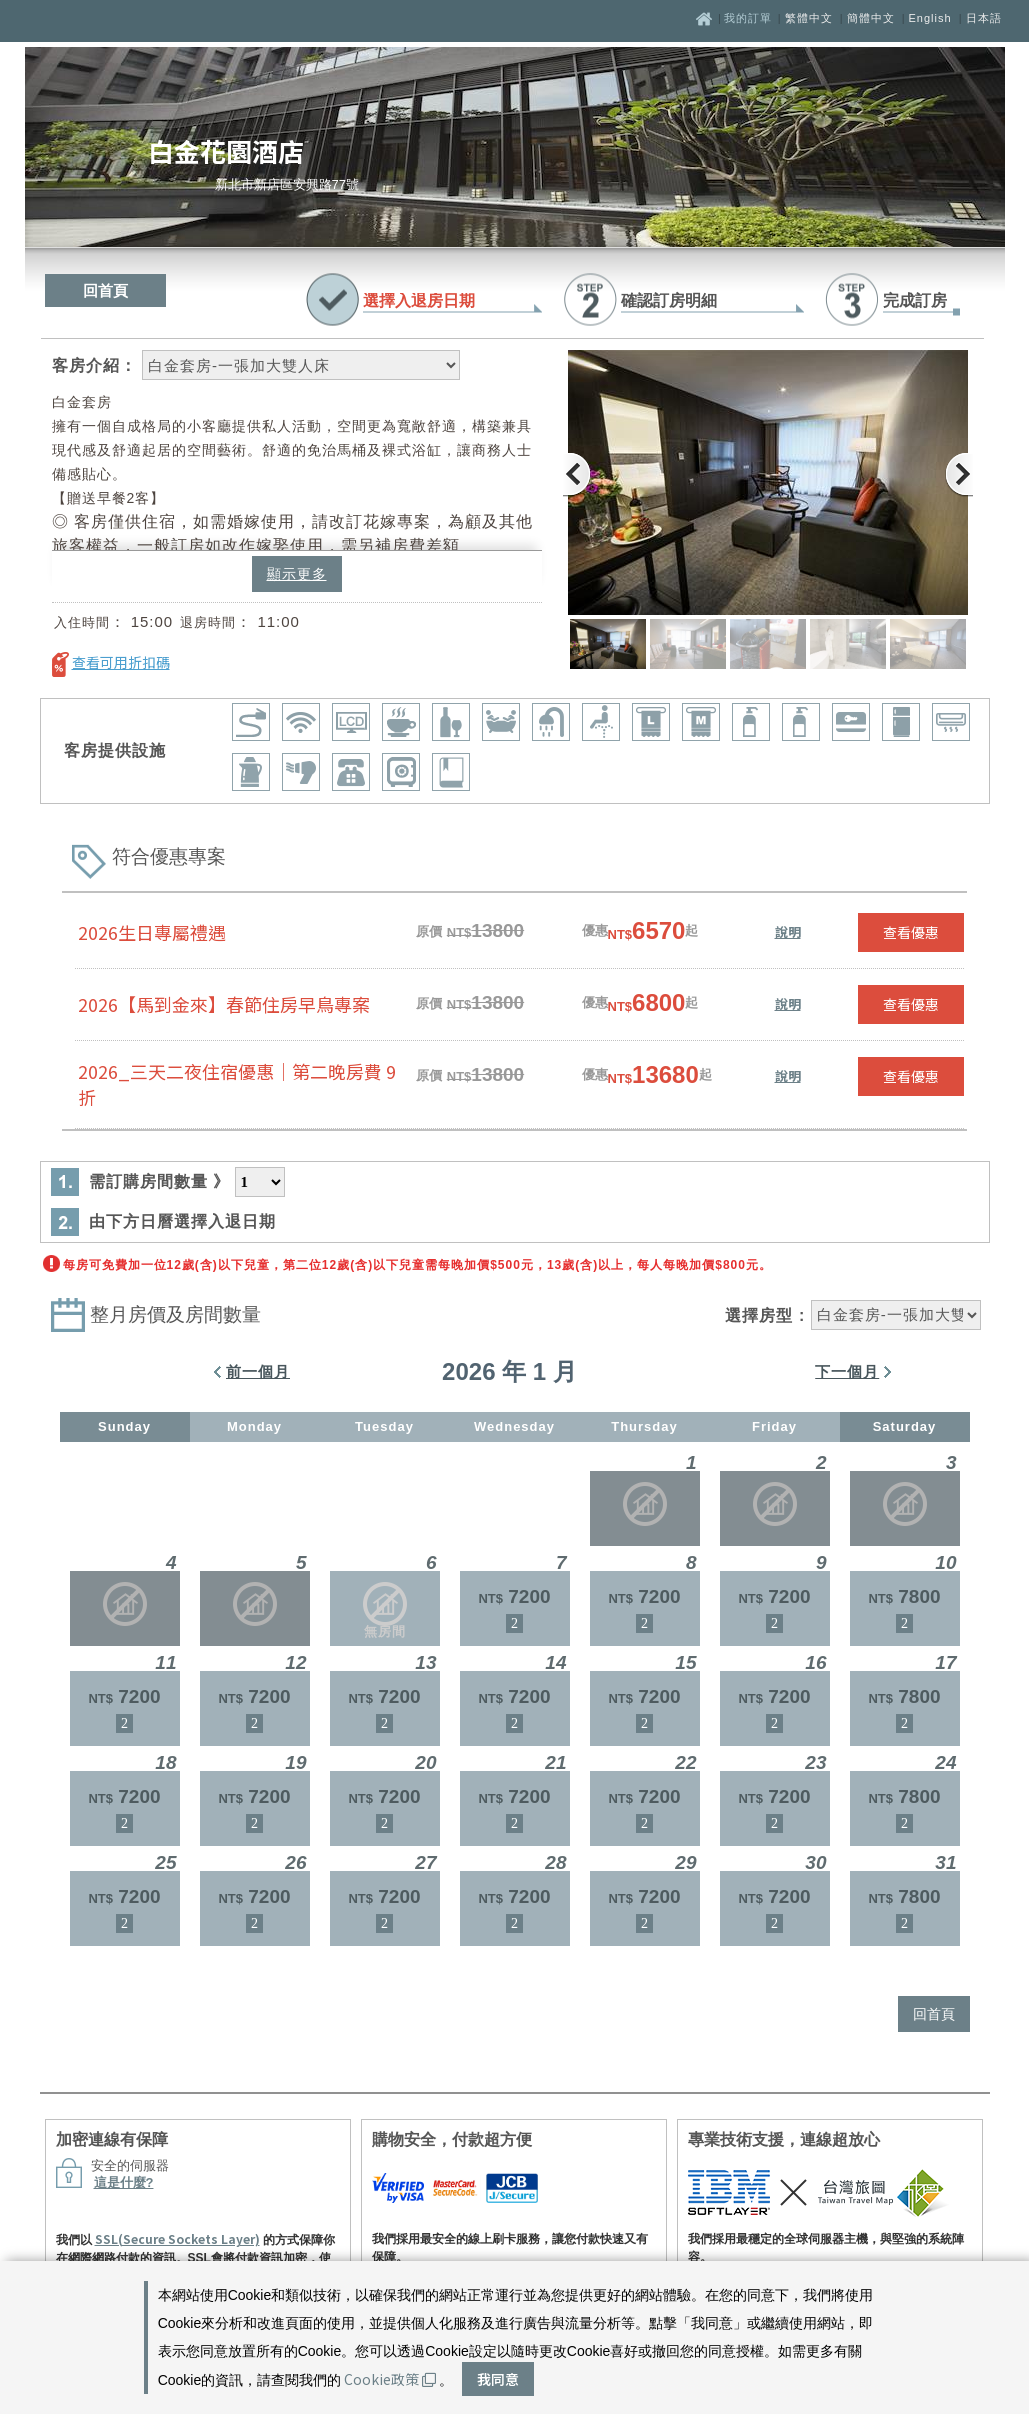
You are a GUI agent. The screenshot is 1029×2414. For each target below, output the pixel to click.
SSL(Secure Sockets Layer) (177, 2238)
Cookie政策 (390, 2379)
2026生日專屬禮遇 (152, 932)
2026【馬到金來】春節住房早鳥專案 (224, 1004)
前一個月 (258, 1371)
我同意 (498, 2379)
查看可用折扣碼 (121, 662)
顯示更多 (297, 574)
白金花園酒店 (226, 150)
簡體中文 (871, 18)
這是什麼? (124, 2182)
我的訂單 (750, 18)
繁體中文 (809, 18)
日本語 (984, 18)
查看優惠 (911, 932)
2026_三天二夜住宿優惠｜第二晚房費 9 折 (237, 1084)
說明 (788, 931)
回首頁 (105, 290)
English (930, 18)
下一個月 (847, 1371)
